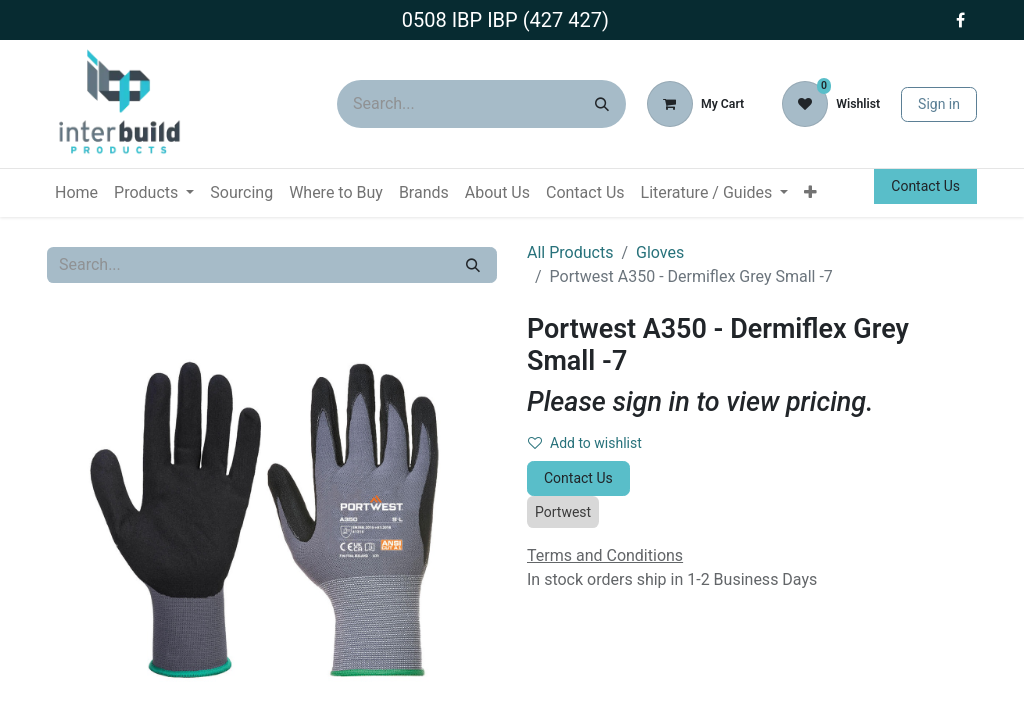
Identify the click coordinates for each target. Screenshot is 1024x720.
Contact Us (925, 186)
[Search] (602, 104)
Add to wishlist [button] (585, 443)
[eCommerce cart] (695, 104)
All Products (570, 252)
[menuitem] (76, 193)
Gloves (660, 252)
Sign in (939, 104)
